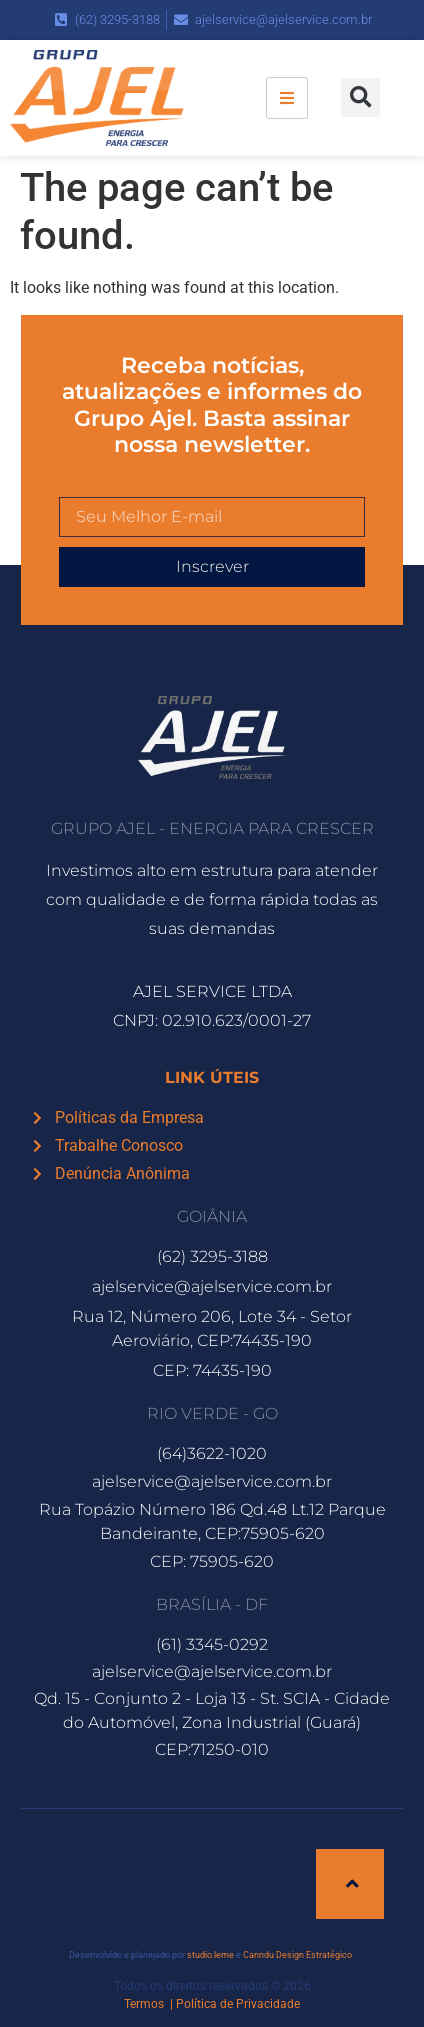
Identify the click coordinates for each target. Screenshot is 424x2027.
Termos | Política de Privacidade (212, 2004)
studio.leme (210, 1955)
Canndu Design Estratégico (297, 1955)
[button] (360, 97)
